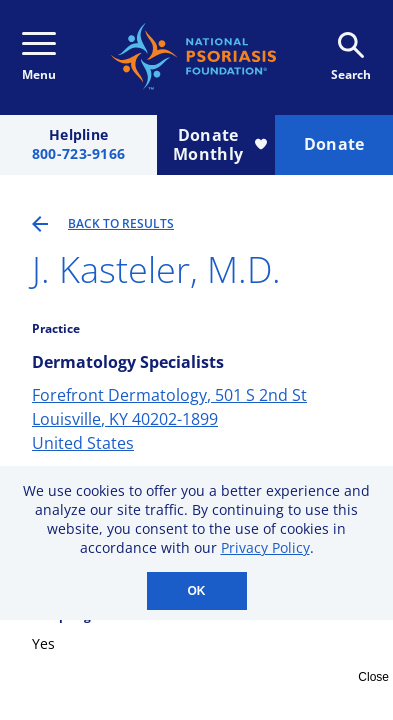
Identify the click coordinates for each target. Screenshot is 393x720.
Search (351, 57)
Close (373, 677)
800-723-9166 (78, 154)
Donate (334, 144)
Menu (39, 57)
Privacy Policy (265, 547)
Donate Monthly (220, 144)
